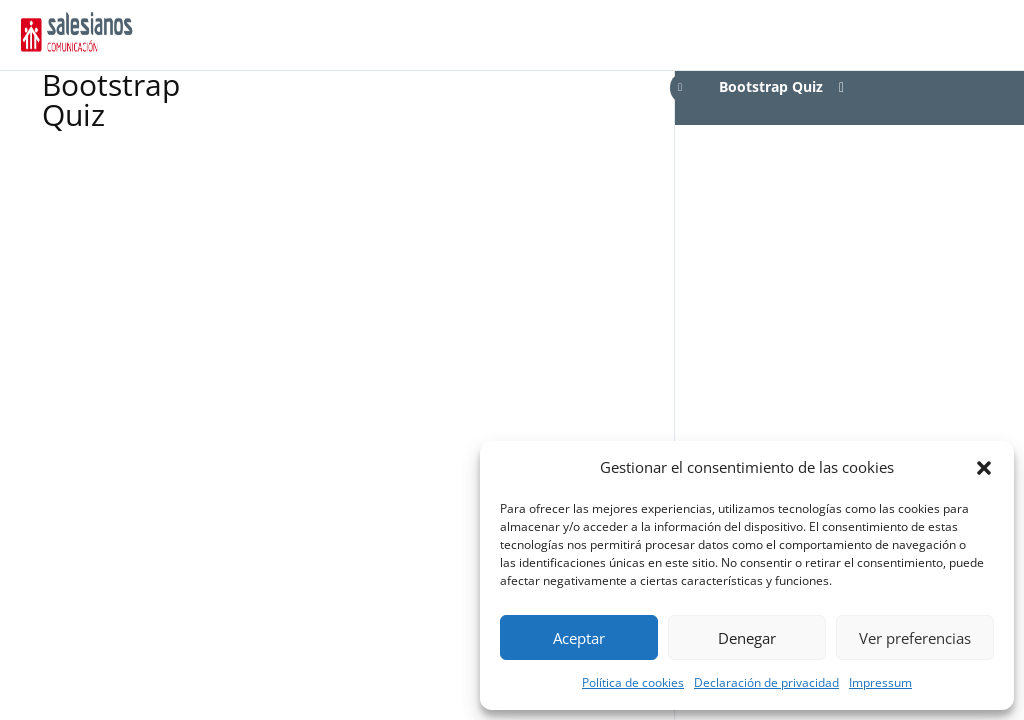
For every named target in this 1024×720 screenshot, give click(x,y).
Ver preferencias (915, 638)
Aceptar (579, 638)
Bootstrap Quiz (771, 86)
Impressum (880, 682)
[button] (984, 468)
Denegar (747, 638)
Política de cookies (633, 682)
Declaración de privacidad (766, 682)
